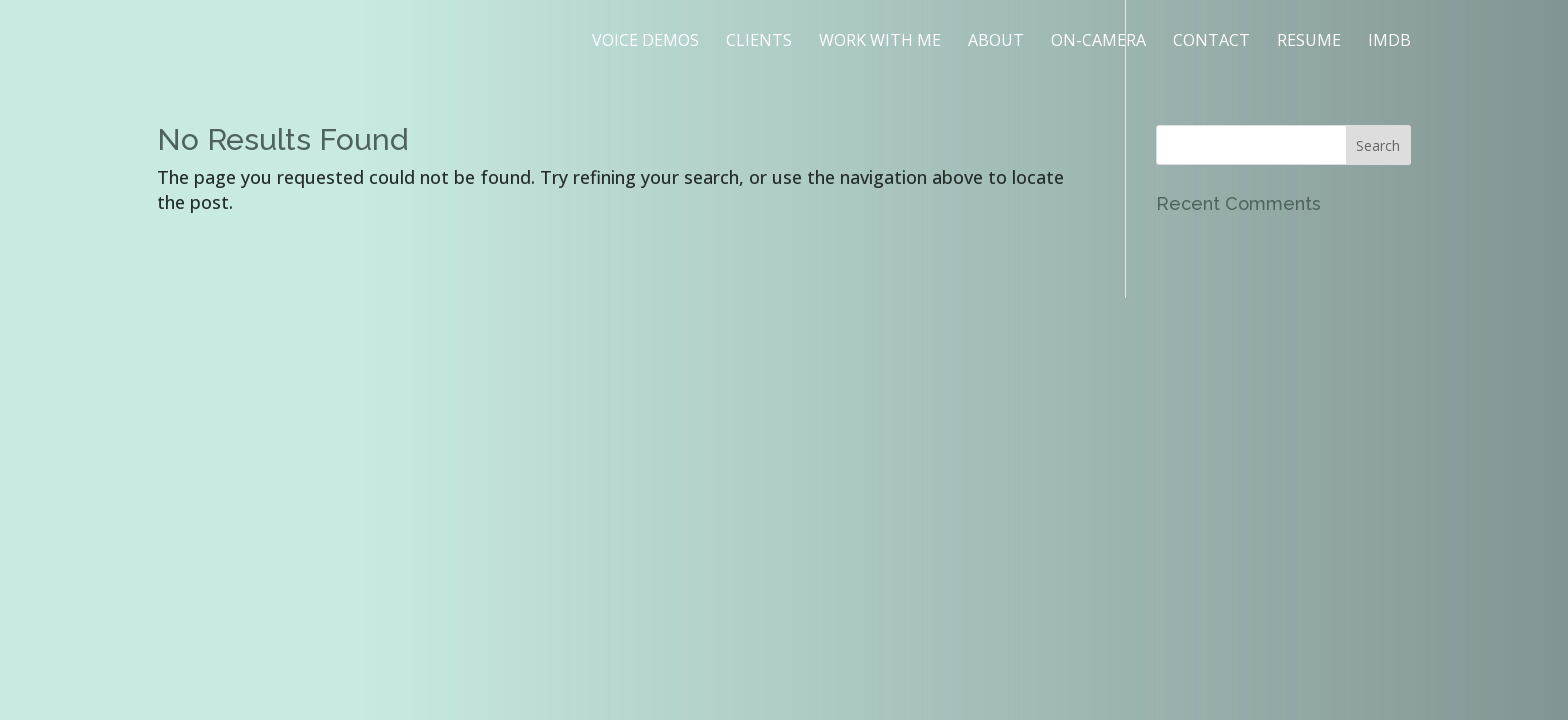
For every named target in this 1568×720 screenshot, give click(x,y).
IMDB (1389, 42)
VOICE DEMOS (645, 42)
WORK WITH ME (880, 42)
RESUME (1309, 42)
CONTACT (1211, 42)
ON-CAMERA (1098, 42)
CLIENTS (759, 42)
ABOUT (996, 42)
